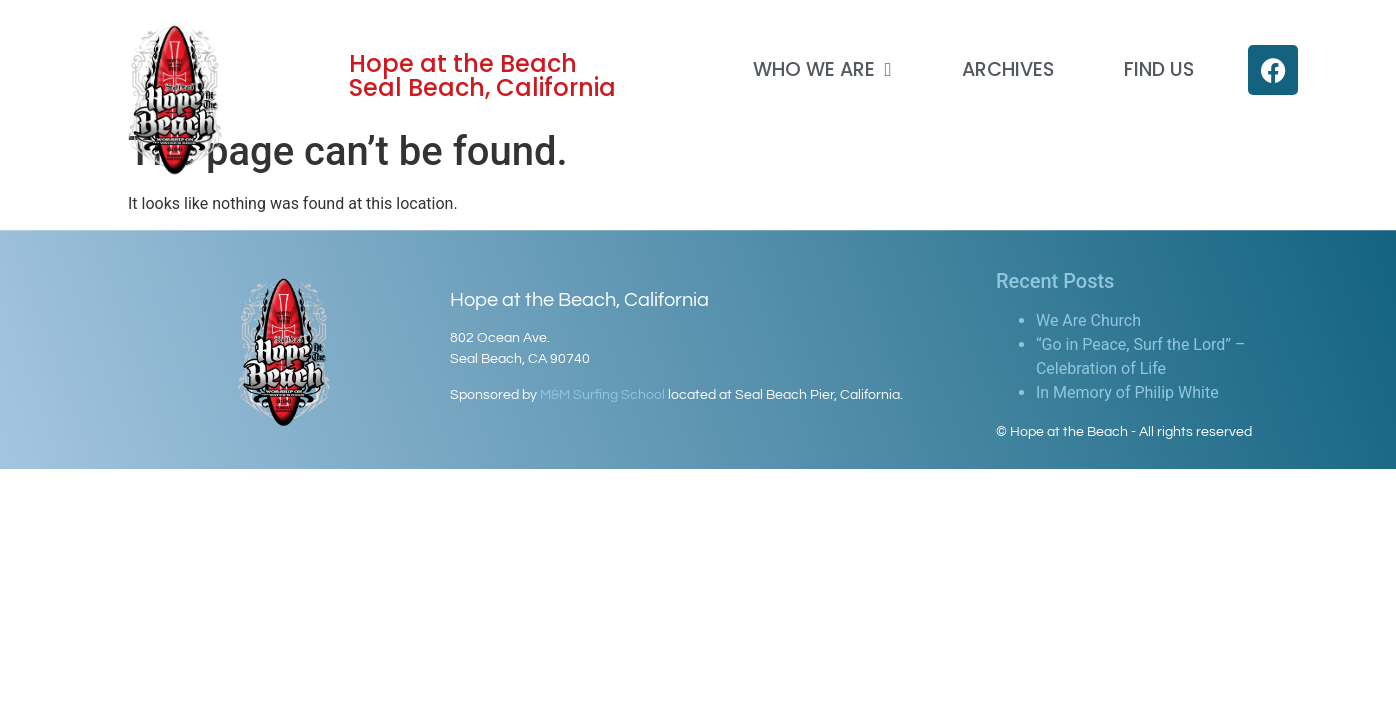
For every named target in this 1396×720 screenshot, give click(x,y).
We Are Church (1088, 320)
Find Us (1159, 69)
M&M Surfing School (602, 395)
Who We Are (822, 69)
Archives (1008, 69)
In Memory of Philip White (1127, 392)
